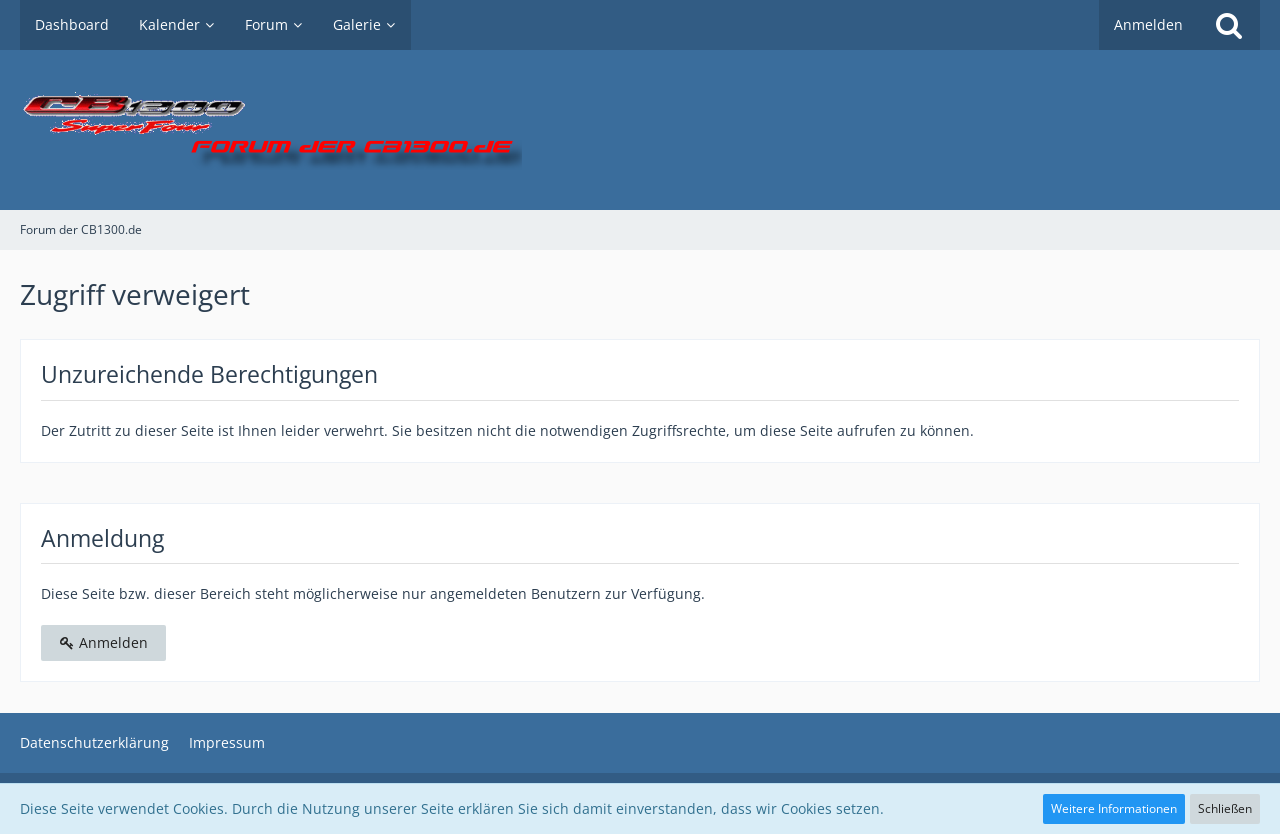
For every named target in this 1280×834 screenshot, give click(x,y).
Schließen (1225, 808)
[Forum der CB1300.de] (640, 130)
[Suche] (1229, 25)
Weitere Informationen (1114, 808)
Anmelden (1148, 24)
